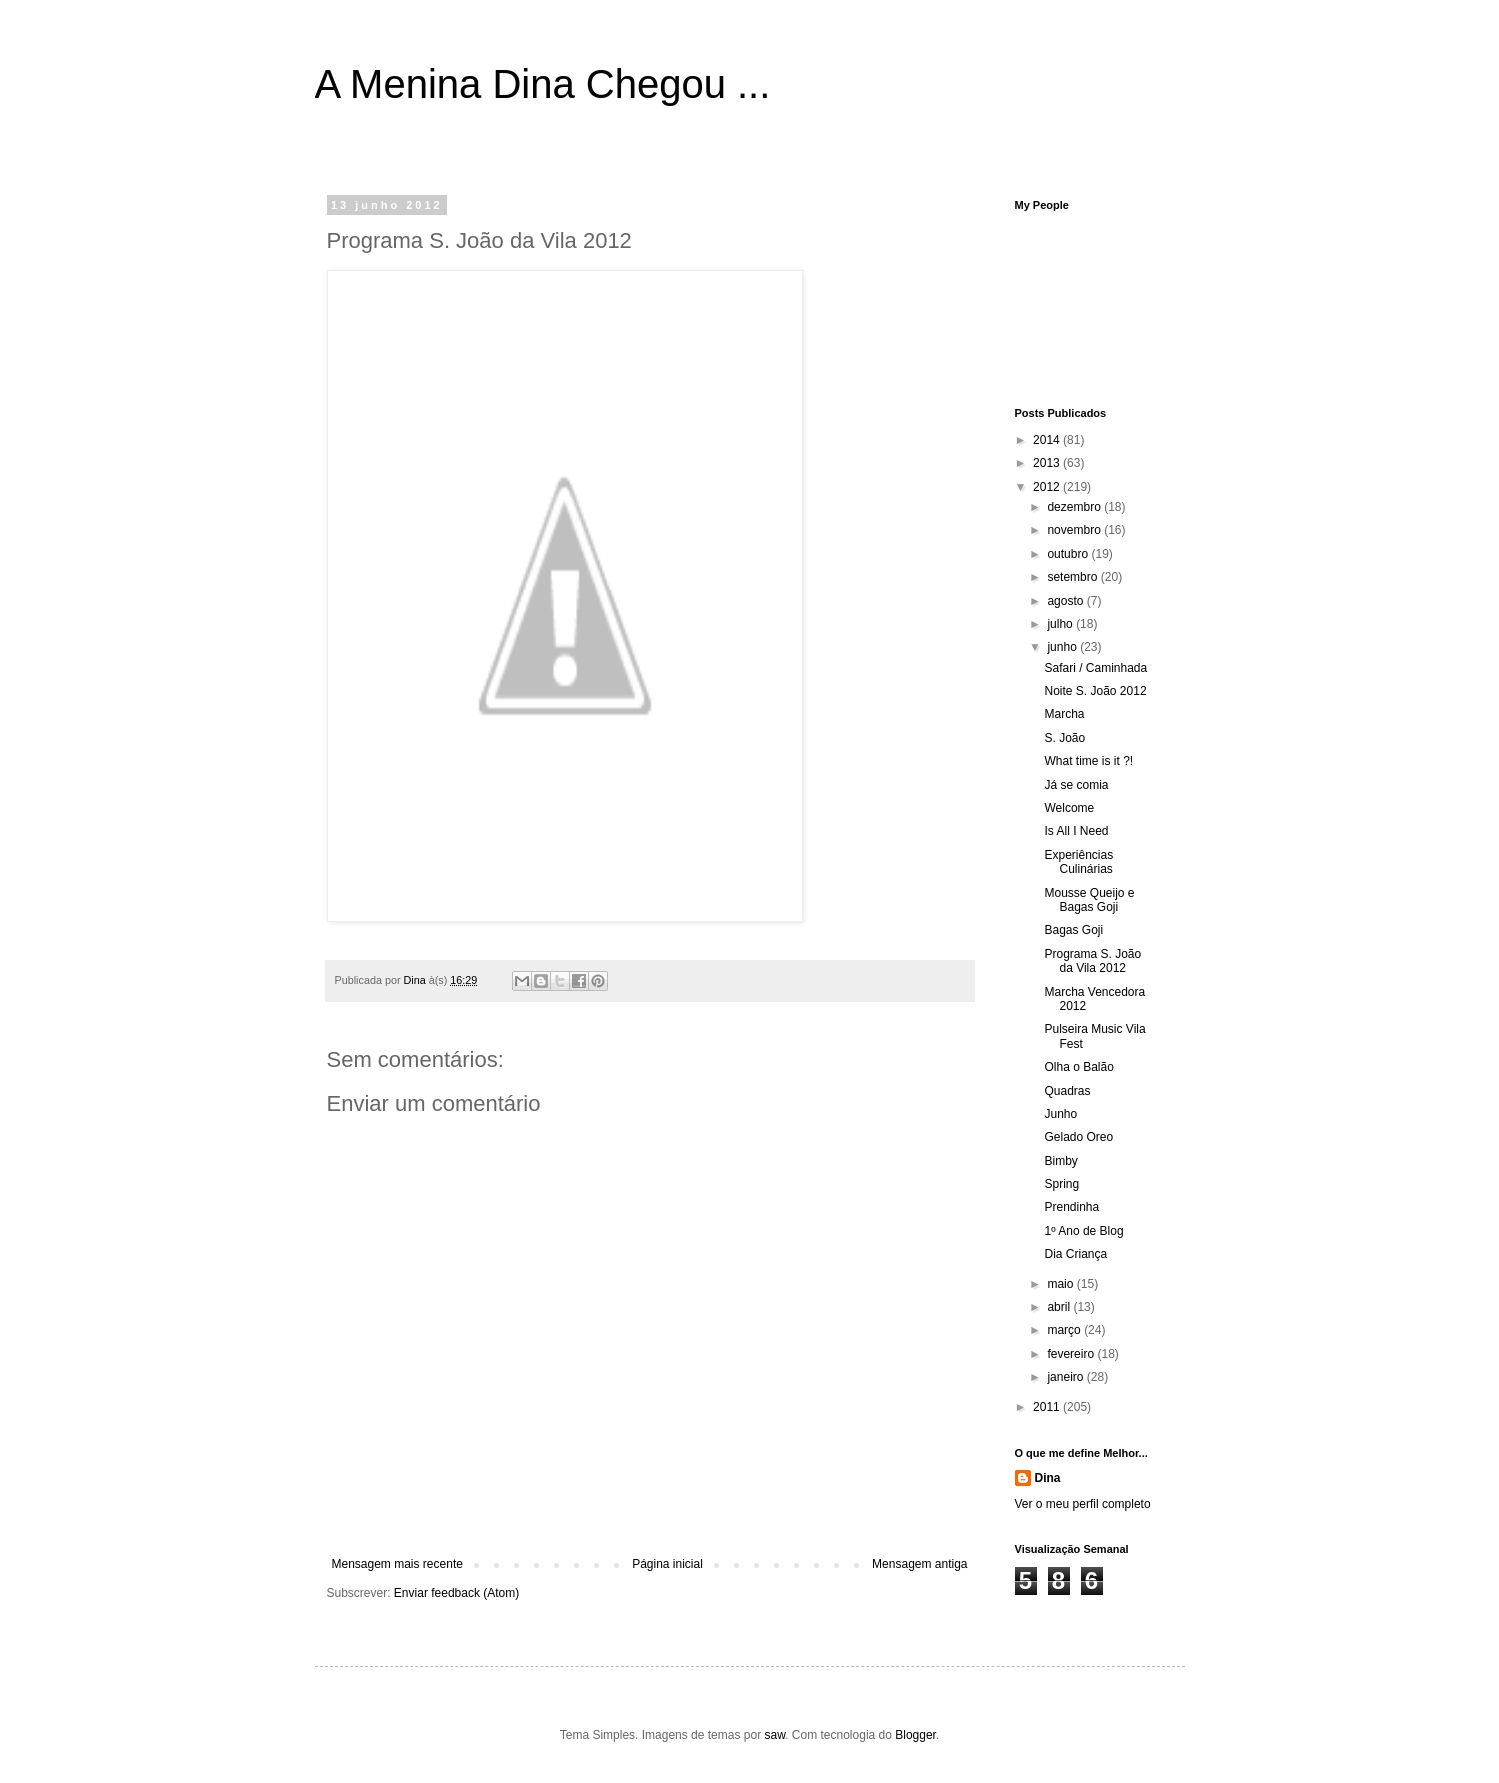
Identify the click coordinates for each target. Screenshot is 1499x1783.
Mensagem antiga (919, 1564)
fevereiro (1072, 1354)
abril (1060, 1307)
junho (1063, 647)
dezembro (1075, 507)
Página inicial (667, 1564)
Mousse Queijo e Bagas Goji (1089, 900)
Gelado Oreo (1078, 1137)
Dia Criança (1075, 1254)
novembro (1075, 530)
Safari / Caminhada (1095, 668)
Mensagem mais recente (397, 1564)
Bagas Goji (1073, 930)
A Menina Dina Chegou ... (543, 84)
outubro (1069, 554)
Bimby (1060, 1161)
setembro (1073, 577)
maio (1061, 1284)
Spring (1061, 1184)
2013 (1048, 463)
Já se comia (1076, 785)
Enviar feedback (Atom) (456, 1593)
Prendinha (1071, 1207)
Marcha (1064, 714)
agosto (1066, 601)
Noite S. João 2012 (1095, 691)
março (1065, 1330)
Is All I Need (1076, 831)
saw (774, 1735)
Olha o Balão (1078, 1067)
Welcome (1069, 808)
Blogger (915, 1735)
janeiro (1066, 1377)
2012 (1048, 487)
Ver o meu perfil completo (1083, 1504)
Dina (1048, 1478)
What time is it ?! (1088, 761)
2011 (1048, 1407)
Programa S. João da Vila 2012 (1092, 961)
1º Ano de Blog (1083, 1231)
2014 (1048, 440)
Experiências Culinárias (1078, 862)
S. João (1064, 738)
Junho (1060, 1114)
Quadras (1067, 1091)
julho (1061, 624)
